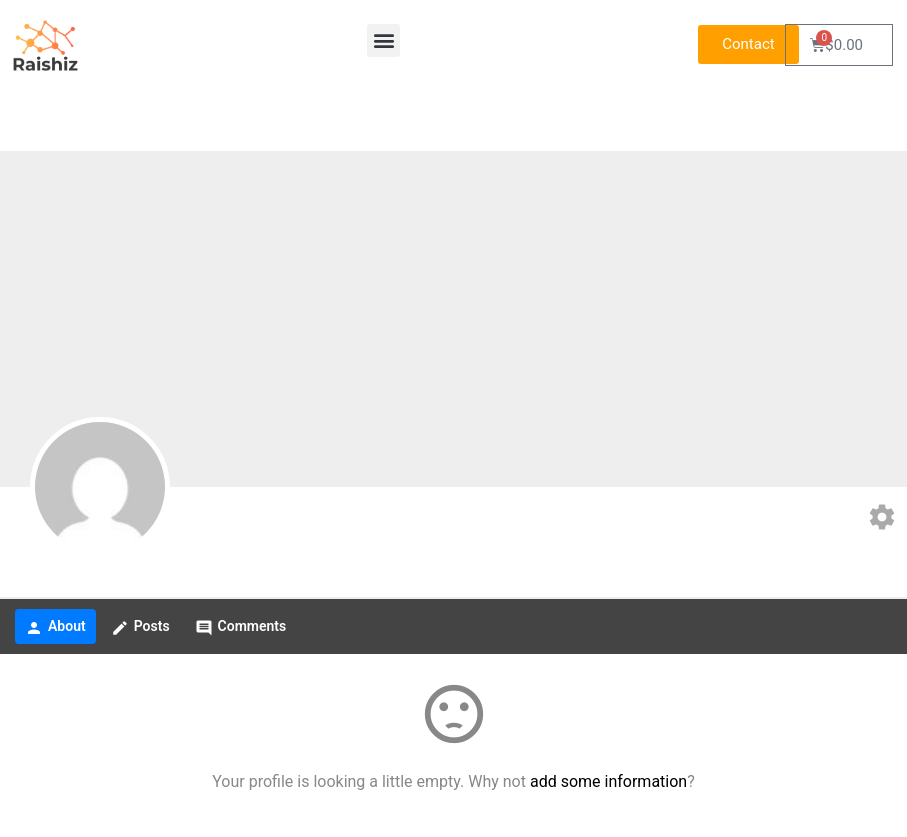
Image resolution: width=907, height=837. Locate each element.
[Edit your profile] (882, 519)
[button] (383, 40)
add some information (608, 781)
